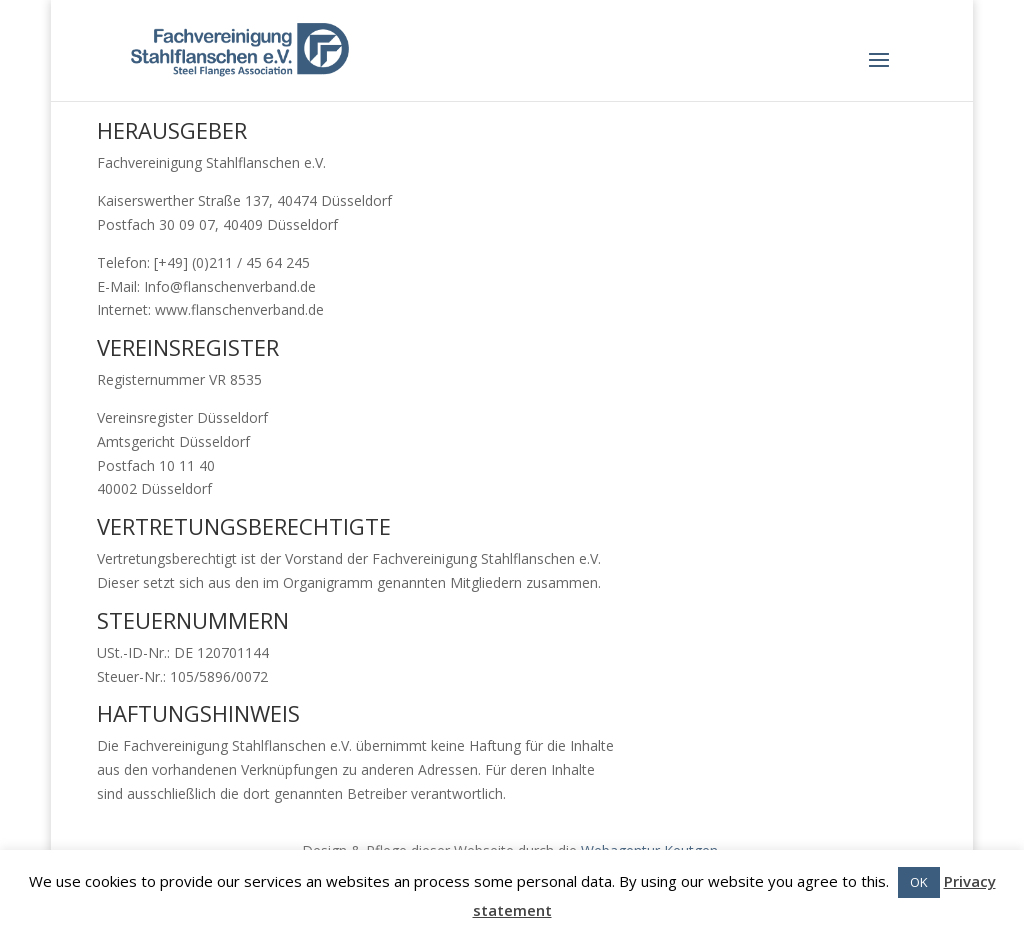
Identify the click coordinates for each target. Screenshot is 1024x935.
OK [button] (919, 882)
